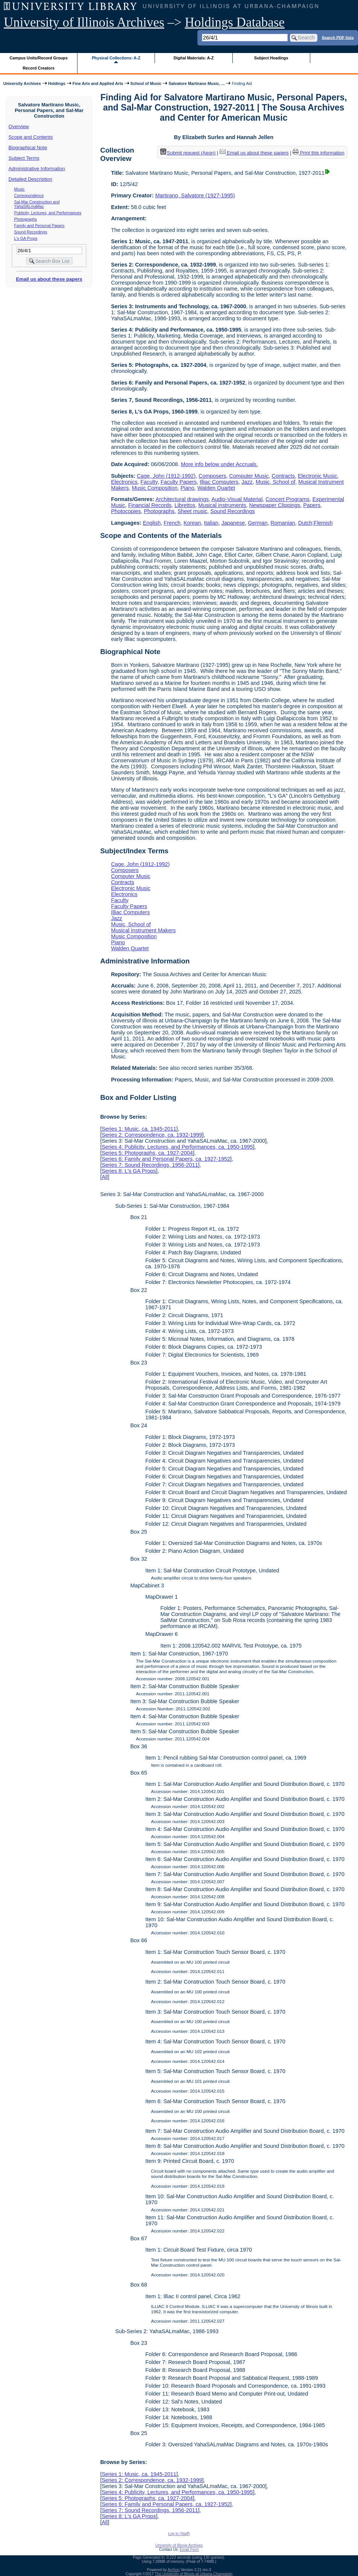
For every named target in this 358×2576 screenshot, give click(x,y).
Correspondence (29, 195)
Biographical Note (28, 147)
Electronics (124, 482)
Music (19, 189)
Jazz (247, 482)
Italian (211, 523)
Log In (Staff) (179, 2534)
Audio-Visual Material (236, 499)
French (172, 523)
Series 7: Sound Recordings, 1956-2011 (150, 1165)
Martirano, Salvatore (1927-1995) (195, 195)
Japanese (233, 523)
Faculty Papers (179, 482)
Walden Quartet (216, 488)
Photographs (25, 219)
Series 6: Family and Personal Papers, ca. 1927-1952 (166, 1159)
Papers (311, 505)
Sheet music (192, 511)
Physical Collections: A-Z (116, 58)
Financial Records (149, 505)
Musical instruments (222, 505)
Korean (192, 523)
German (257, 523)
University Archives (22, 83)
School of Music (146, 83)
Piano (187, 488)
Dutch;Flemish (315, 523)
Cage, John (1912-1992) (166, 476)
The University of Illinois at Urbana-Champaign (194, 2574)
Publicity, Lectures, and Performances (48, 213)
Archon (174, 2570)
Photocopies (126, 511)
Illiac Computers (219, 482)
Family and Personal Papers (39, 225)
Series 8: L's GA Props (129, 1171)
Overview (19, 126)
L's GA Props (26, 238)
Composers (212, 476)
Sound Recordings (30, 232)
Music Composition (154, 488)
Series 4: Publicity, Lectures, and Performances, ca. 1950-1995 (177, 1147)
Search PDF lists (337, 37)
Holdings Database (235, 22)
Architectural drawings (182, 499)
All (105, 1177)
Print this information (318, 153)
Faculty (149, 482)
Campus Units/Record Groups (39, 58)
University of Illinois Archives (84, 22)
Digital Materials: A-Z (193, 58)
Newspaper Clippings (274, 505)
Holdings (56, 83)
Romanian (282, 523)
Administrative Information (37, 168)
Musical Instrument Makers (143, 930)
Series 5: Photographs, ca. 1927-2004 (147, 1153)
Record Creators (39, 68)
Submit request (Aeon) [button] (188, 153)
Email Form (189, 2549)
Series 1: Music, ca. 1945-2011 (139, 1129)
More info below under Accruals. (219, 464)
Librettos (184, 505)
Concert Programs (287, 499)
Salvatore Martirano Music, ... (196, 83)
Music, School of (276, 482)
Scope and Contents (31, 137)
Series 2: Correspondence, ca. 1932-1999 (152, 1135)
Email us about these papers (49, 279)
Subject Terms (24, 158)
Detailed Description (30, 179)
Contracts (283, 476)
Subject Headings (271, 58)
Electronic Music (317, 476)
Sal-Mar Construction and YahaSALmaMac (37, 204)
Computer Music (249, 476)
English (152, 523)
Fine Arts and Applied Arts (98, 83)
